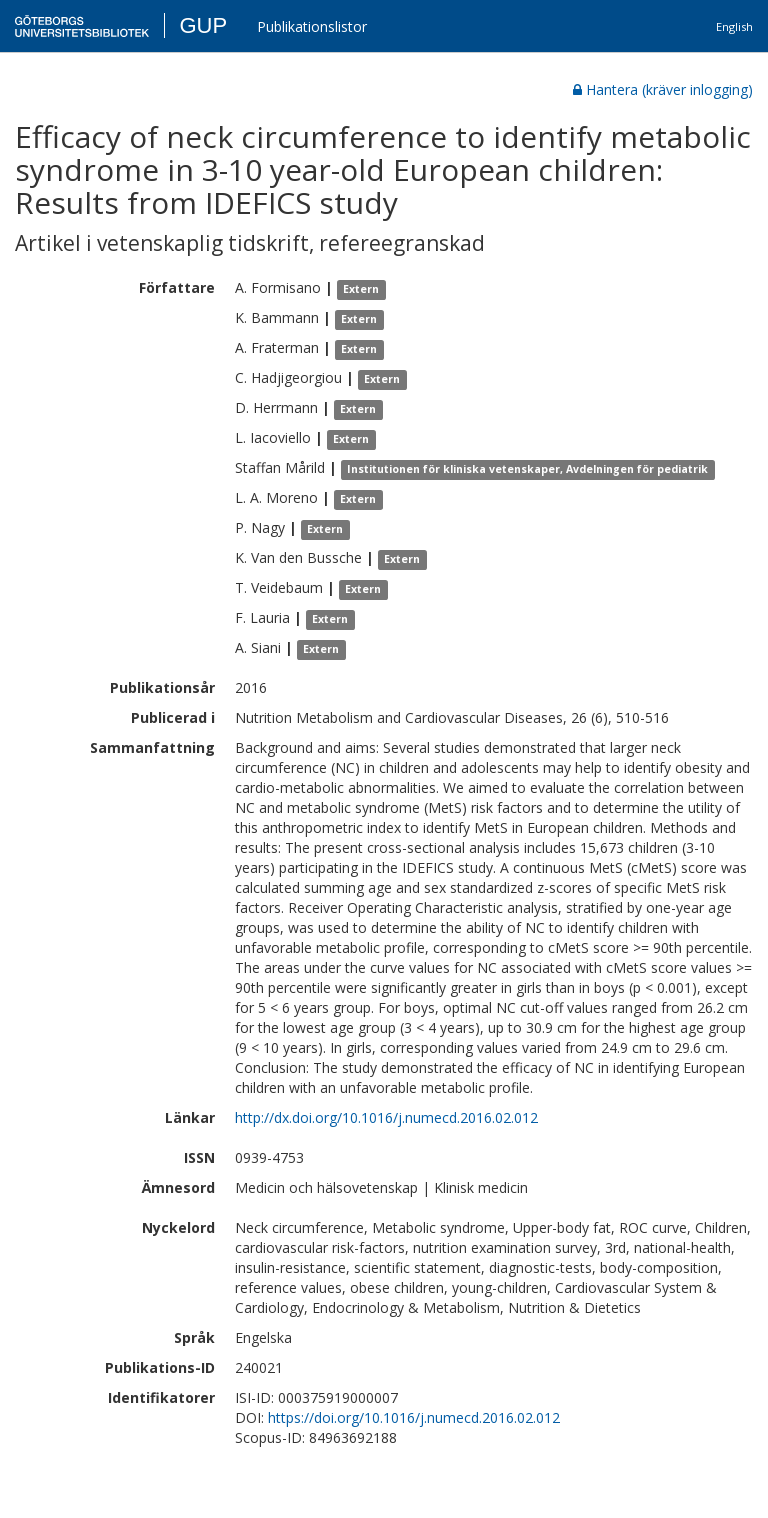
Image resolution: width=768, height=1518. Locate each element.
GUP (203, 25)
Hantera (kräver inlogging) (663, 89)
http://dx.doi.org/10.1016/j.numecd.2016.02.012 (386, 1117)
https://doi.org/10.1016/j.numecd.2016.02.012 (414, 1417)
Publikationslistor (312, 26)
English (734, 26)
